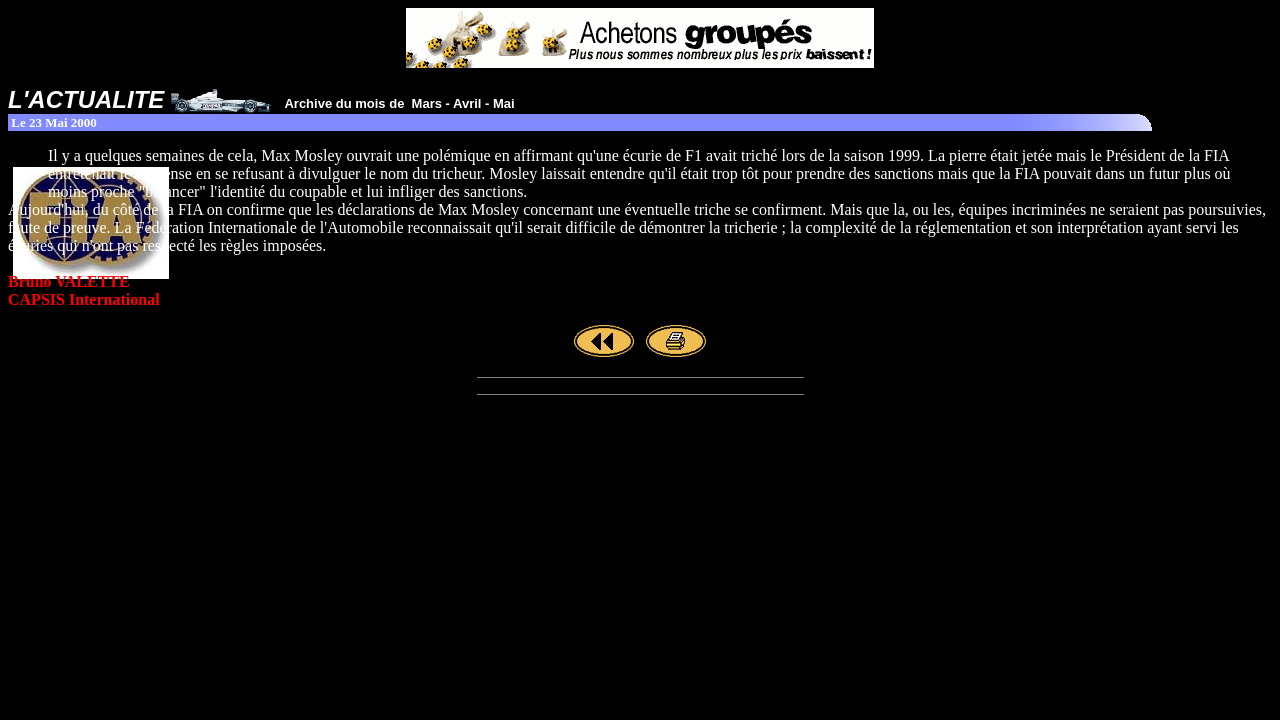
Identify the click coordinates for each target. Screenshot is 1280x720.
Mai (504, 103)
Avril (467, 103)
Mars (427, 103)
